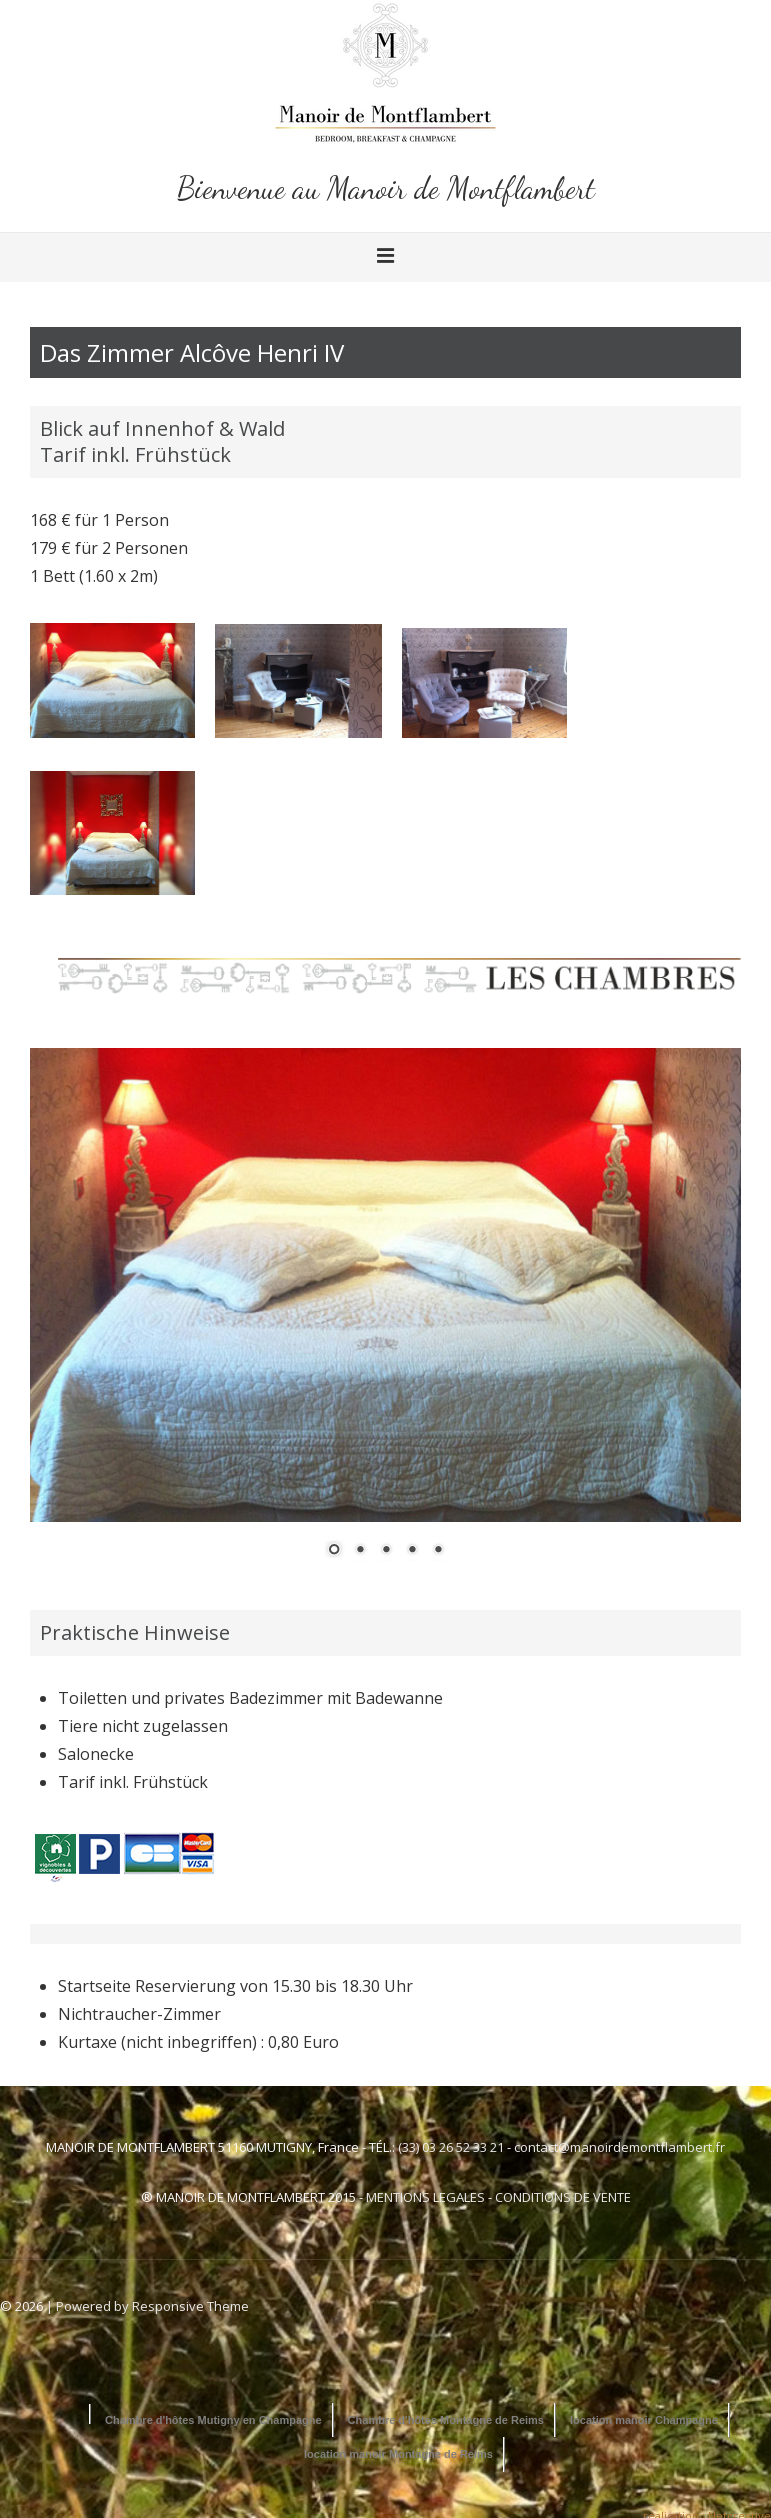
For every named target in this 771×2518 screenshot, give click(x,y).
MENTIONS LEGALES (425, 2197)
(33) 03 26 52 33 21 (451, 2147)
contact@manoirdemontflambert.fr (619, 2147)
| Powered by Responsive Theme (147, 2306)
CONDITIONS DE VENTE (563, 2197)
